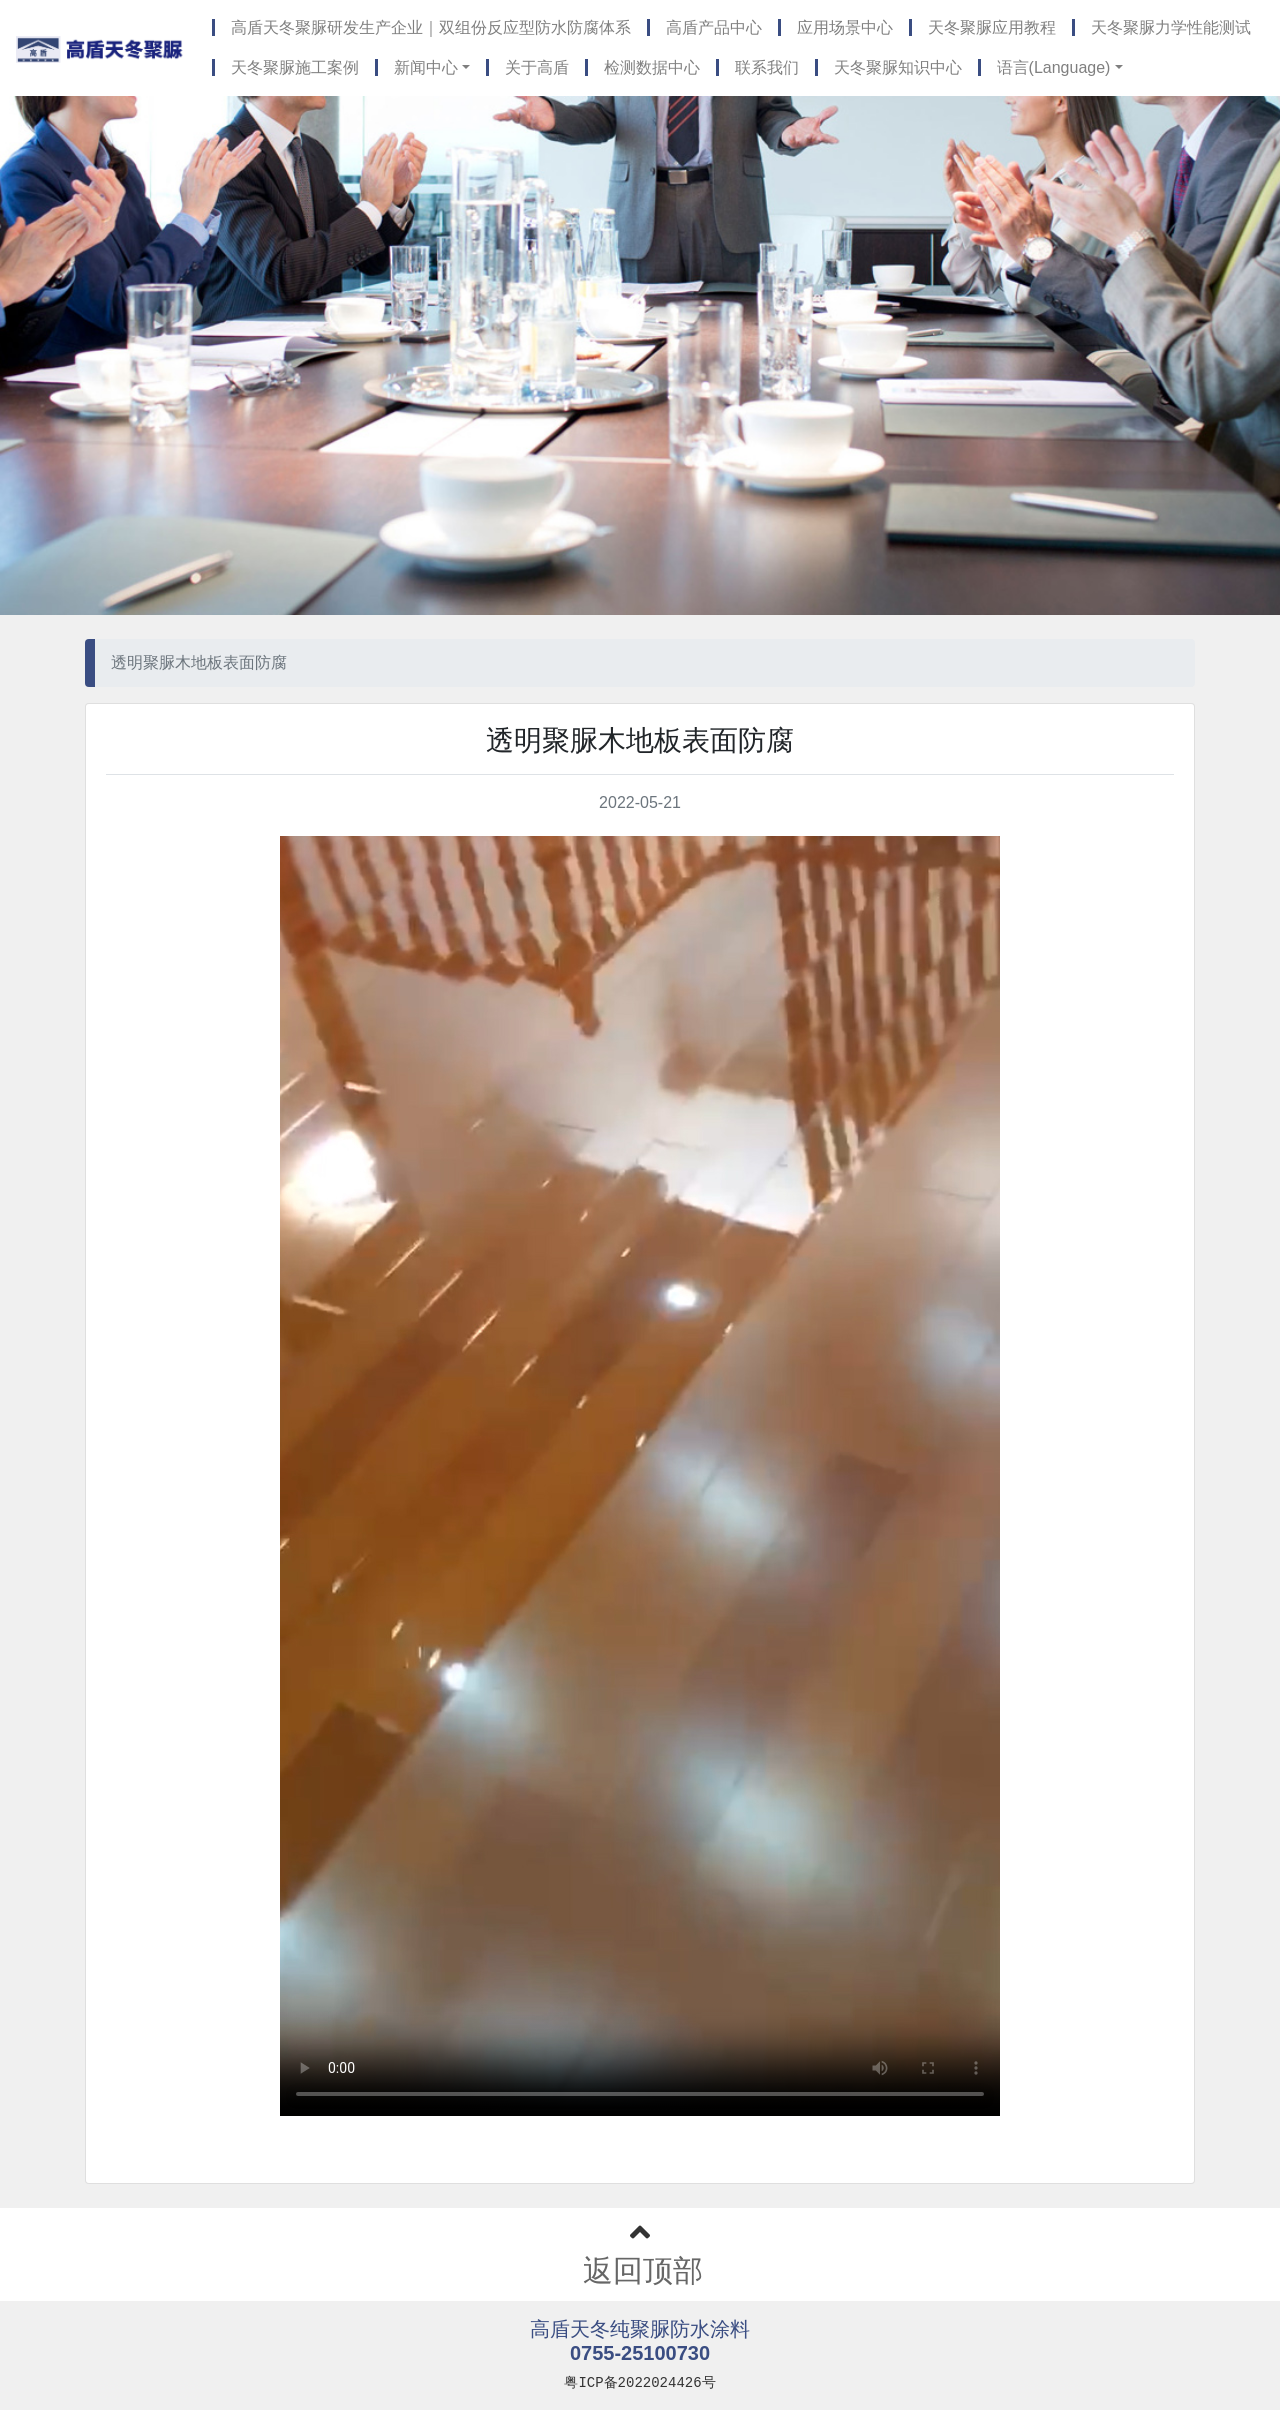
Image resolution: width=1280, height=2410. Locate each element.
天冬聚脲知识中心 (898, 67)
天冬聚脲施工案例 (295, 67)
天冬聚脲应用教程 (992, 27)
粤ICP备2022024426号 (639, 2383)
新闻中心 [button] (426, 67)
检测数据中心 (652, 67)
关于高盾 (537, 67)
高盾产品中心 (714, 27)
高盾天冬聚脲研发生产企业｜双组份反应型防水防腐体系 (431, 27)
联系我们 (767, 67)
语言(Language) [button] (1054, 67)
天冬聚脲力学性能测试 (1171, 27)
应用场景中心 (845, 27)
